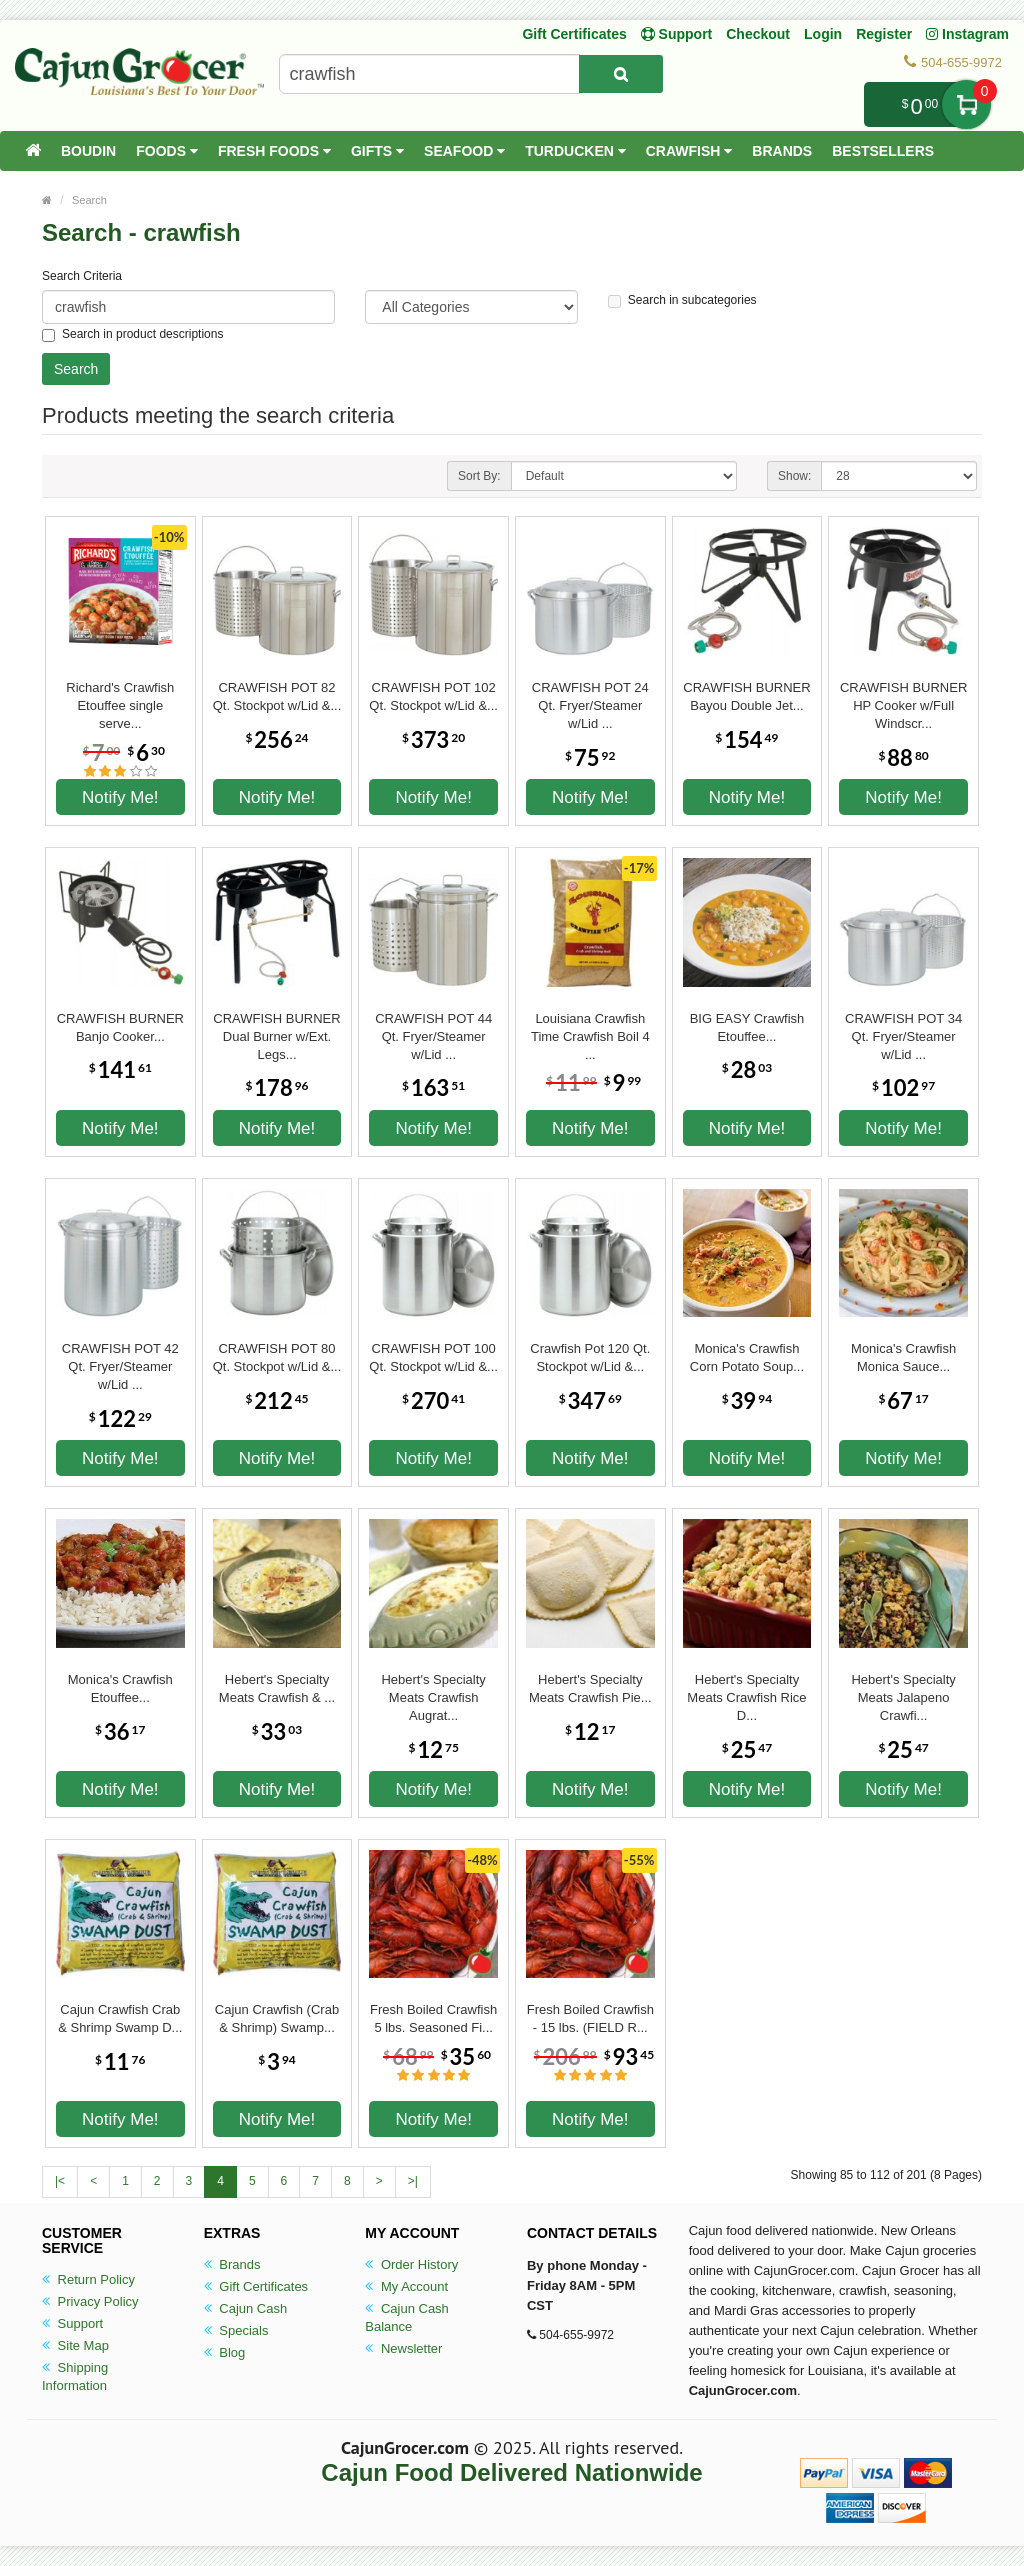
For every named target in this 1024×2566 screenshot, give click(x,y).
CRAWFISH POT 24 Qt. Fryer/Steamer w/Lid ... (590, 697)
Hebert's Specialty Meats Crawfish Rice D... (746, 1689)
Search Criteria (82, 276)
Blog (225, 2352)
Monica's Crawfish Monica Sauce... (903, 1357)
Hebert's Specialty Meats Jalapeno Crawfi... (903, 1689)
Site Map (75, 2345)
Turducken (575, 151)
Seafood (464, 151)
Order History (411, 2264)
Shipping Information (75, 2376)
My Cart (966, 104)
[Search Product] (621, 74)
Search (89, 200)
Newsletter (403, 2348)
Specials (236, 2330)
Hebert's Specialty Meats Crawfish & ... (277, 1688)
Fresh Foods (274, 151)
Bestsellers (883, 151)
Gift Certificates (574, 34)
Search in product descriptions (132, 334)
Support (72, 2323)
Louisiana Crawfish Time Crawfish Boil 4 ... (590, 1028)
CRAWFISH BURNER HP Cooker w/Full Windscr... (903, 697)
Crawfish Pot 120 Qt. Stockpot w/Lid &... (590, 1357)
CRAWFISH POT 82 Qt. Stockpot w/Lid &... (277, 696)
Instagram (967, 34)
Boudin (88, 151)
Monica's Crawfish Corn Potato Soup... (747, 1357)
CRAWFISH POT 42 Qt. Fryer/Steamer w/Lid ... (120, 1358)
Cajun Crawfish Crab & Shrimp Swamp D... (120, 2018)
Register (884, 34)
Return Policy (88, 2279)
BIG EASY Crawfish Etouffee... (747, 1027)
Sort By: (479, 476)
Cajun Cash (246, 2308)
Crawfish (689, 151)
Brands (782, 151)
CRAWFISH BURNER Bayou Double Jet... (746, 696)
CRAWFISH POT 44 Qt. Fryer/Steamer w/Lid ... (433, 1028)
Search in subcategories (682, 300)
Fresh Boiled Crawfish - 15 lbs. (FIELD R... (590, 2018)
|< (60, 2181)
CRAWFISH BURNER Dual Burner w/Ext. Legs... (276, 1028)
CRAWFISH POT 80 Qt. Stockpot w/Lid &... (277, 1357)
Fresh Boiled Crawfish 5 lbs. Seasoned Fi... (433, 2018)
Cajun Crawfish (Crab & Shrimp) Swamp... (277, 2018)
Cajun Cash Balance (407, 2317)
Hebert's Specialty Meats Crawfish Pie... (590, 1688)
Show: (794, 476)
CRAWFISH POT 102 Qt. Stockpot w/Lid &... (433, 696)
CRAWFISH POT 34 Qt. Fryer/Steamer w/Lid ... (903, 1028)
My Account (406, 2286)
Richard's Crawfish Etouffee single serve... (120, 697)
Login (823, 34)
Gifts (377, 151)
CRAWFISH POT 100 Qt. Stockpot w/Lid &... (433, 1357)
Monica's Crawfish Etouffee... (120, 1688)
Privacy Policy (90, 2301)
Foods (167, 151)
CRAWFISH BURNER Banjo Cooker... (120, 1027)
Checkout (758, 34)
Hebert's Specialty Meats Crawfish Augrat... (433, 1689)
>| (413, 2181)
